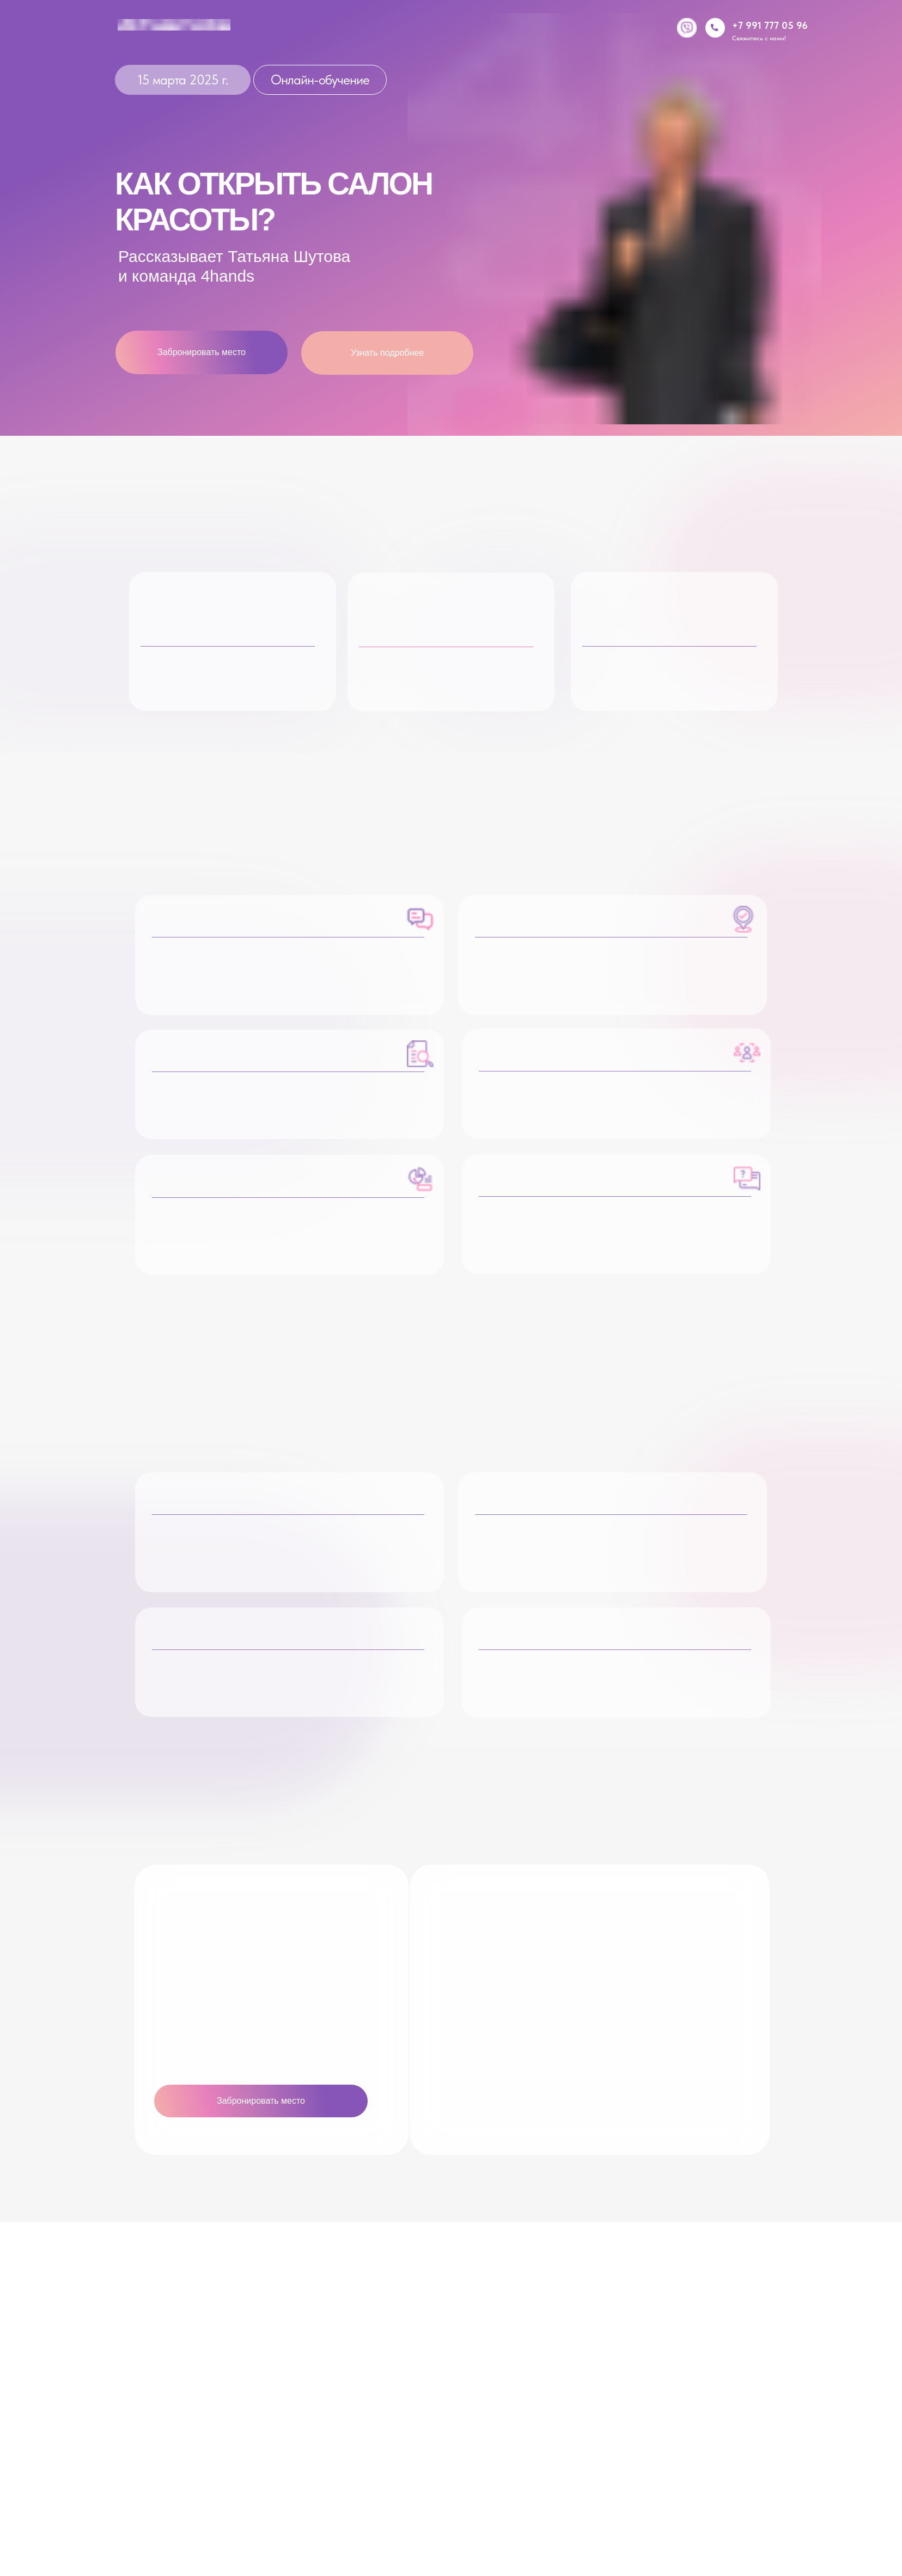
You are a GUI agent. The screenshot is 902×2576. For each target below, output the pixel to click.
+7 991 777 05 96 (770, 25)
